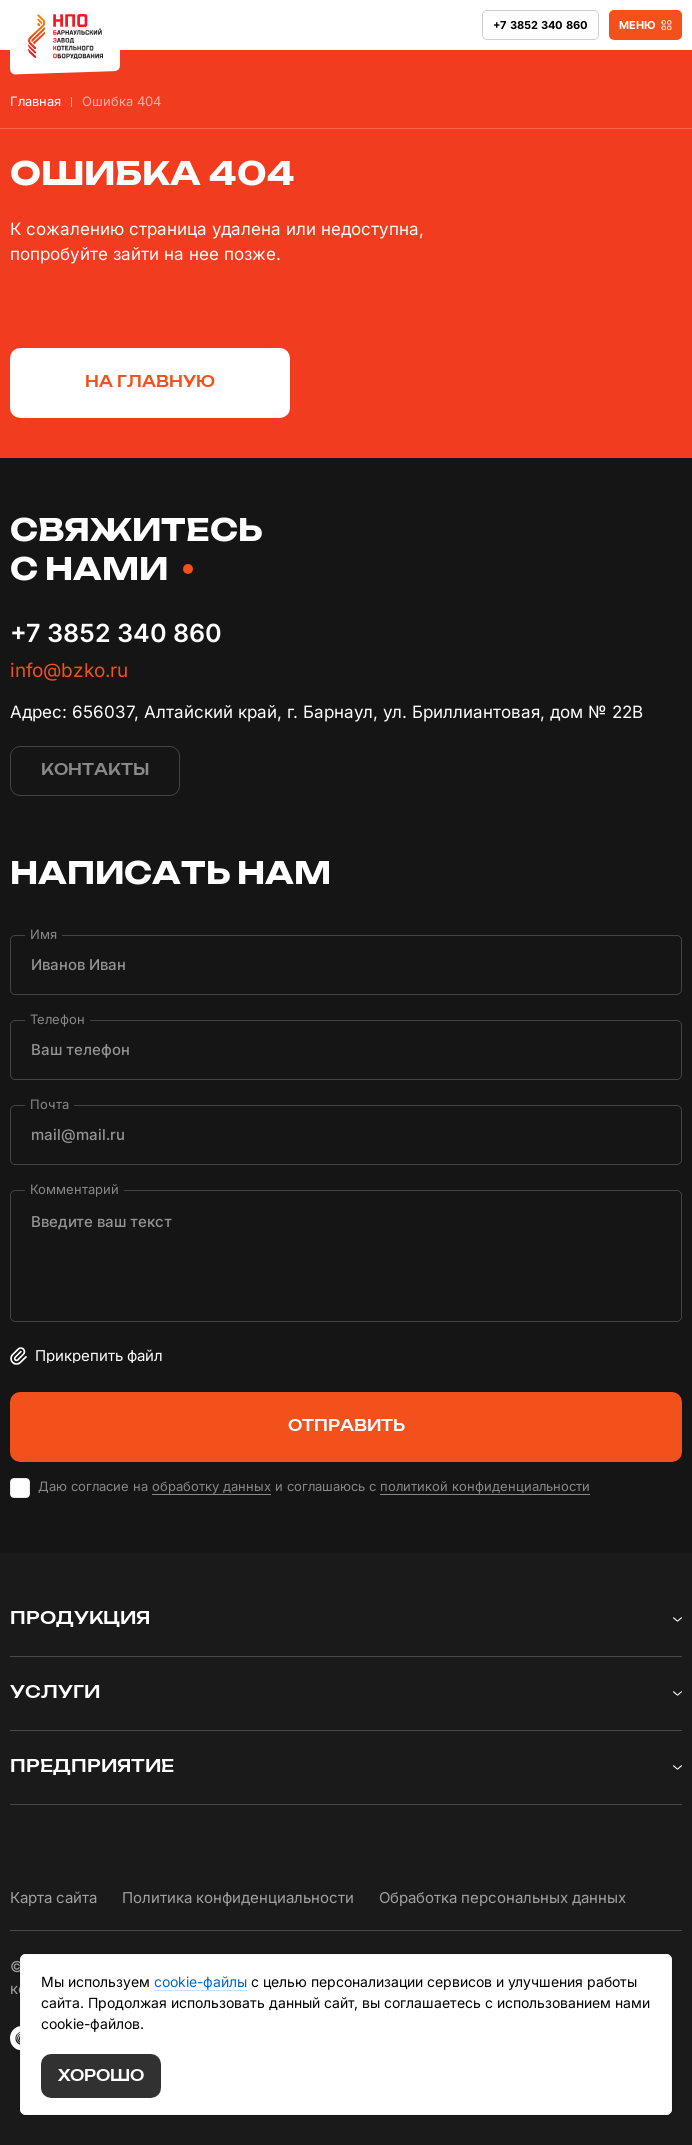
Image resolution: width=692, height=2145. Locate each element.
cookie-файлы (200, 1981)
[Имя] (346, 965)
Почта (49, 1103)
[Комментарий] (346, 1256)
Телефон (57, 1018)
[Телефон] (346, 1050)
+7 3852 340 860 (116, 633)
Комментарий (74, 1188)
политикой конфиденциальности (485, 1486)
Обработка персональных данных (502, 1897)
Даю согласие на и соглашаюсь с (314, 1486)
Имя (43, 933)
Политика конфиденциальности (238, 1897)
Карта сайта (53, 1897)
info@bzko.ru (69, 670)
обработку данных (211, 1486)
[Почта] (346, 1135)
